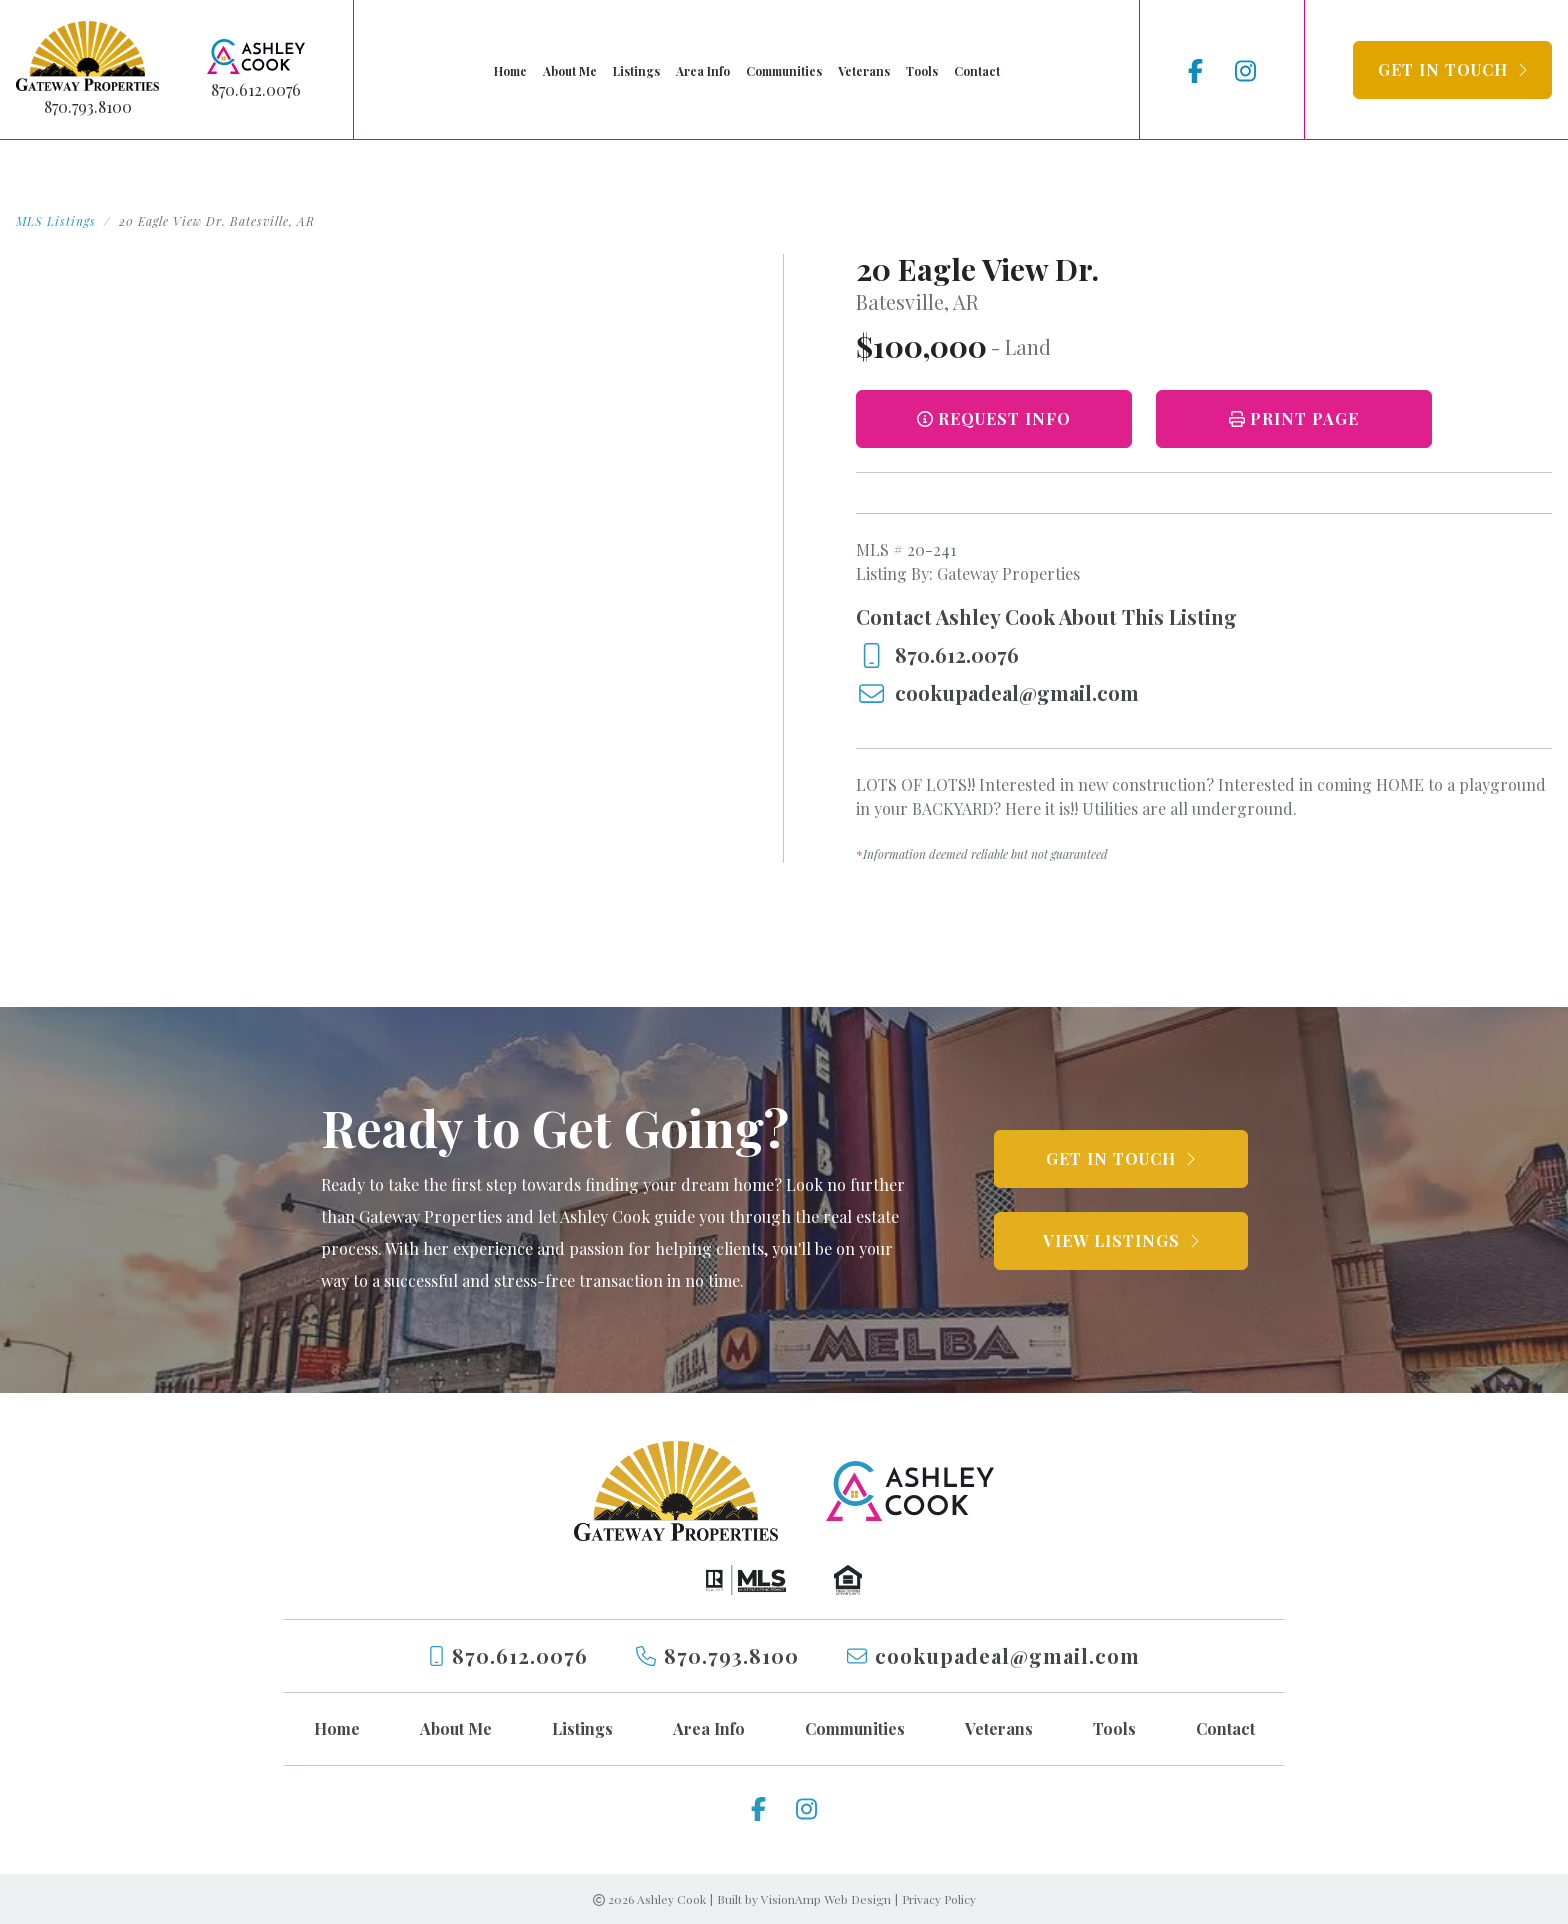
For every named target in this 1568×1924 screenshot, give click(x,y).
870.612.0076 (256, 89)
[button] (1452, 70)
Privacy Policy (939, 1899)
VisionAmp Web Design (826, 1899)
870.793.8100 (88, 106)
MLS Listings (56, 221)
